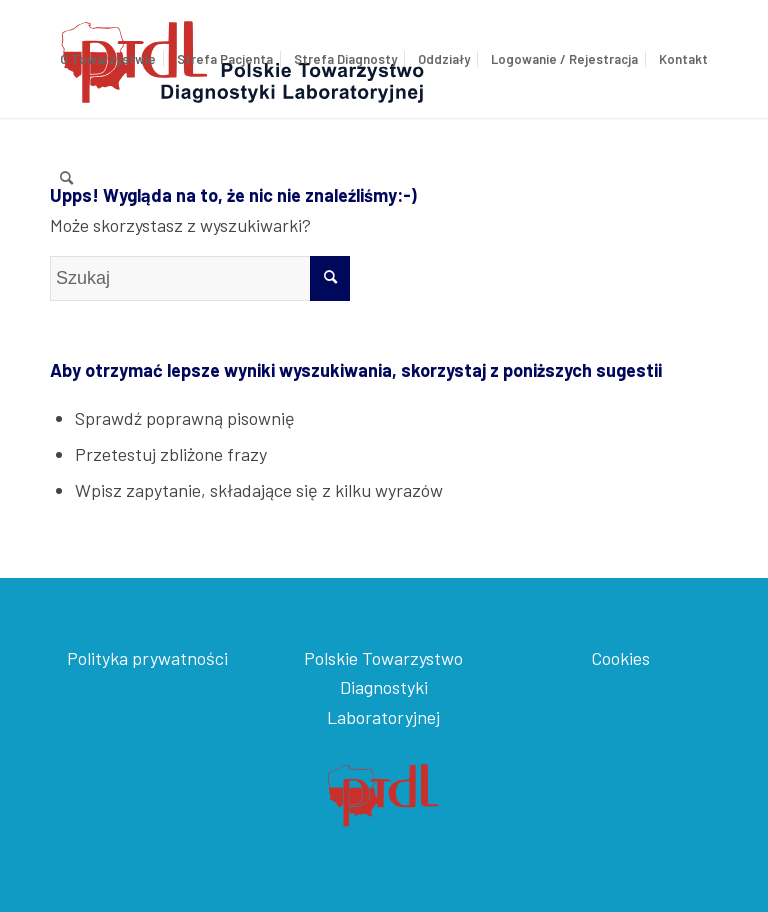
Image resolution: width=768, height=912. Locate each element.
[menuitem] (108, 59)
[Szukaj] (66, 177)
